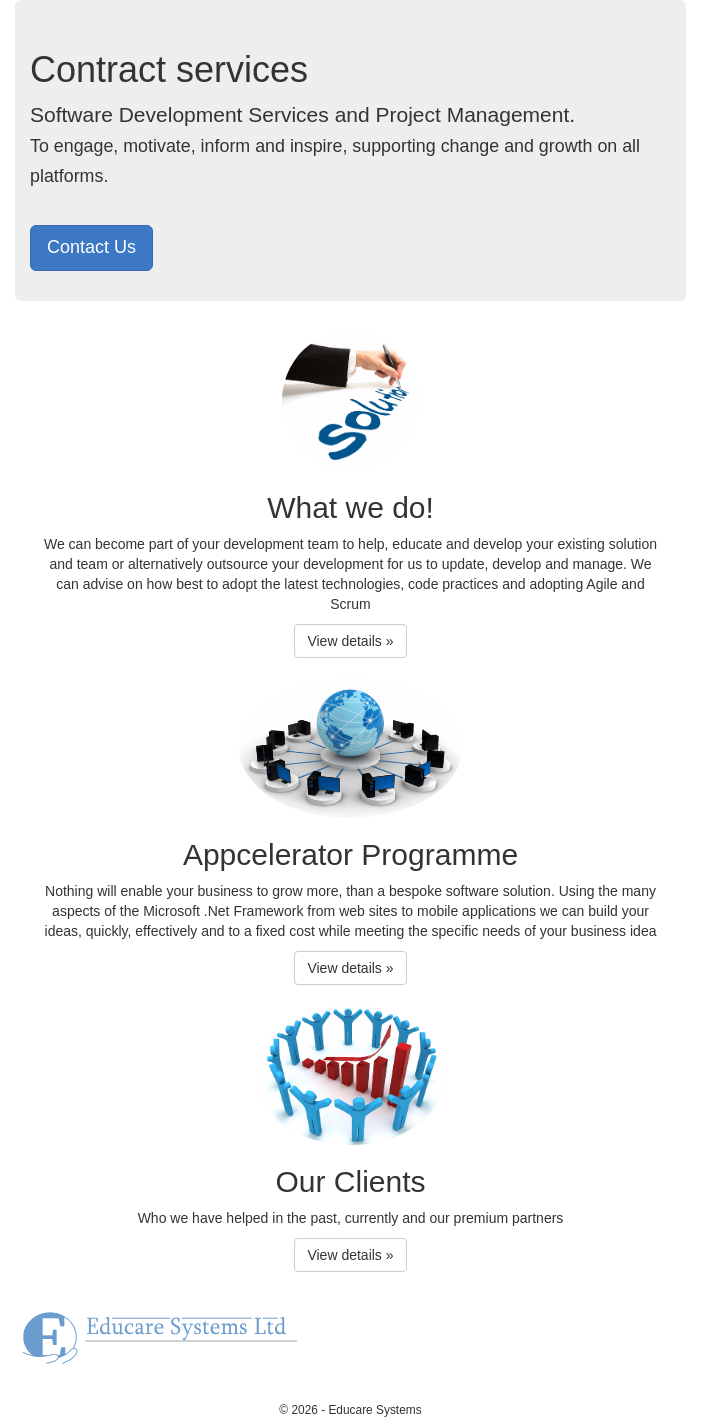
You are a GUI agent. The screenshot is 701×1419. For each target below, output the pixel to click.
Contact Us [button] (91, 247)
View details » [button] (350, 641)
